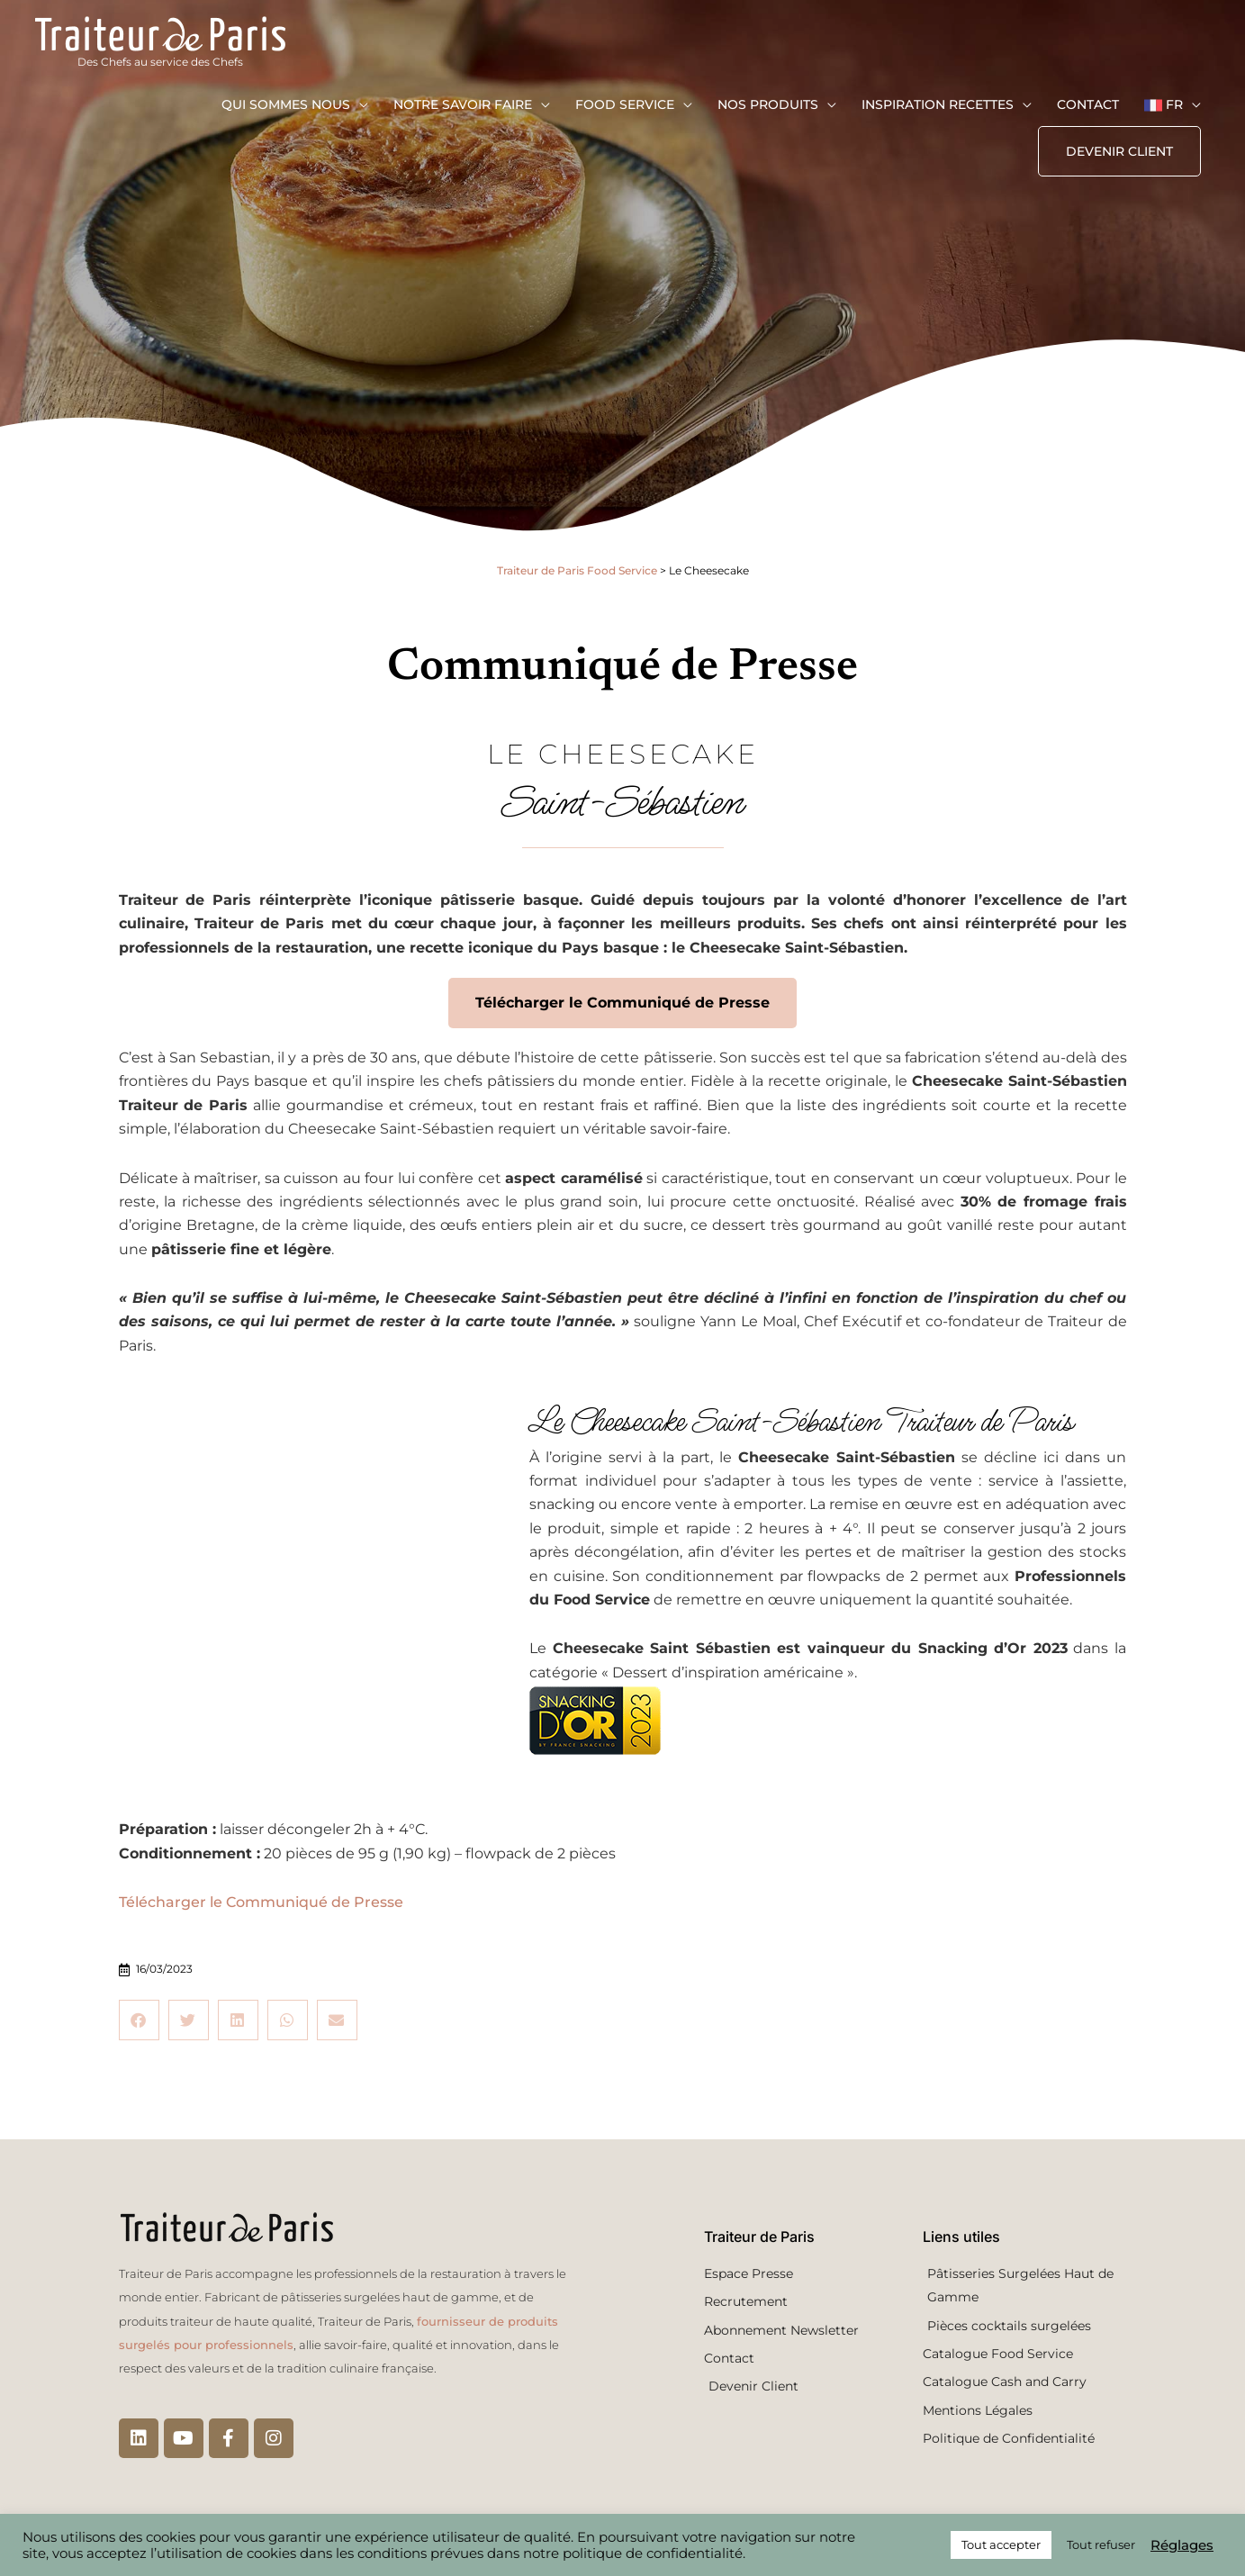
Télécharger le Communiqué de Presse (261, 1902)
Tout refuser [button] (1101, 2544)
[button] (1119, 160)
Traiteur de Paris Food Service (577, 570)
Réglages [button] (1181, 2545)
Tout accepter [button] (1001, 2544)
